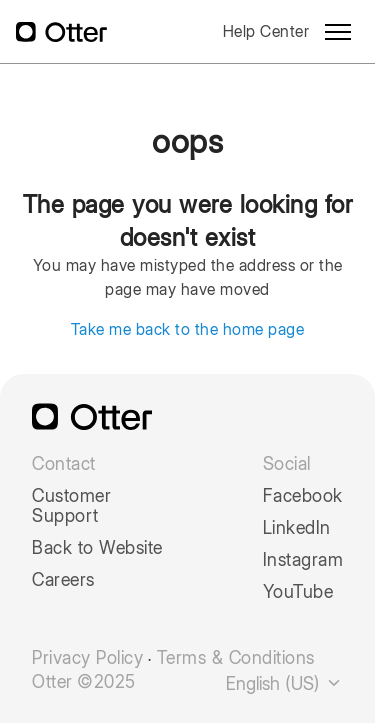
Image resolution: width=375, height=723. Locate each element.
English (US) (284, 683)
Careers (63, 580)
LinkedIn (297, 528)
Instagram (303, 560)
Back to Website (97, 548)
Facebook (303, 496)
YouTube (298, 592)
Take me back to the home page (188, 329)
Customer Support (71, 506)
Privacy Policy (87, 658)
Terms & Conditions (236, 658)
